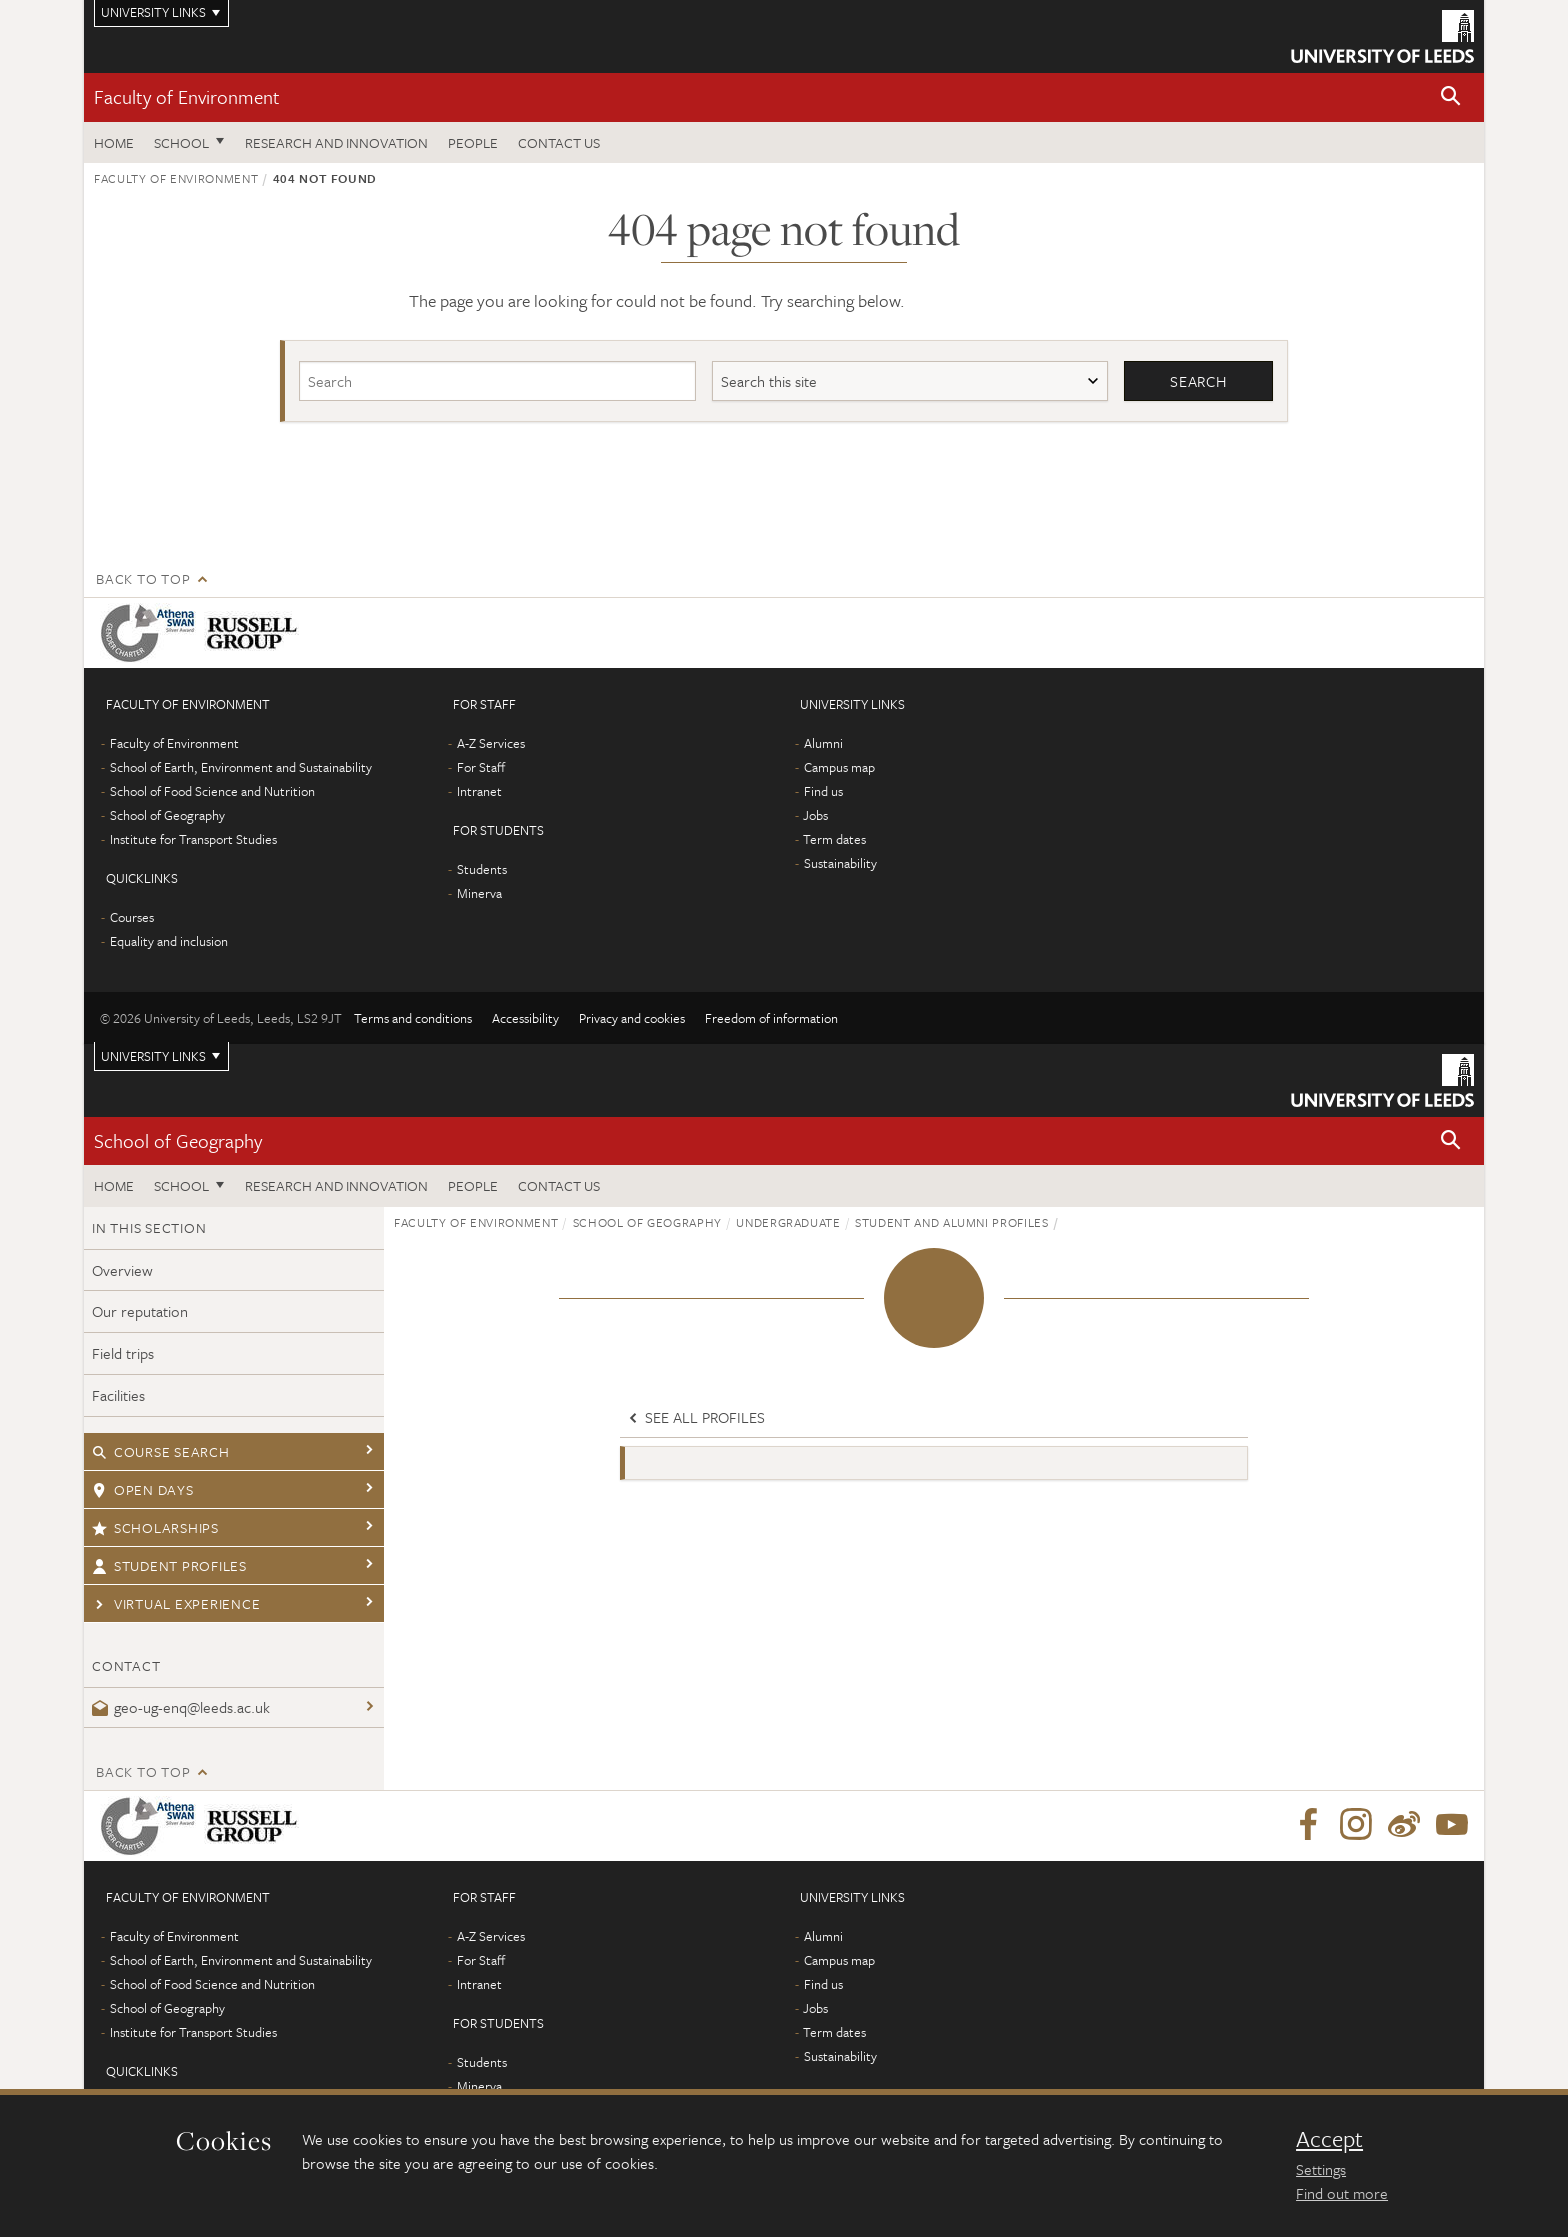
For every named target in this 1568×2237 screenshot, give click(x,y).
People (473, 142)
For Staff (481, 767)
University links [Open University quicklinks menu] (153, 1056)
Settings (1321, 2169)
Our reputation (140, 1312)
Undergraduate (788, 1222)
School (181, 142)
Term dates (834, 839)
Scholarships (155, 1527)
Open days (143, 1489)
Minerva (479, 893)
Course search (161, 1451)
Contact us (559, 142)
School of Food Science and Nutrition (212, 791)
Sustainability (840, 863)
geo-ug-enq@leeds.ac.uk (181, 1707)
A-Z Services (491, 743)
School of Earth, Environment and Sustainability (241, 767)
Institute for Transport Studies (193, 839)
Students (482, 869)
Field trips (123, 1354)
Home (114, 142)
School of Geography (167, 815)
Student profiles (169, 1565)
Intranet (479, 791)
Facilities (118, 1395)
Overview (122, 1270)
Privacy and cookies (632, 1018)
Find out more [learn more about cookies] (1342, 2193)
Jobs (815, 815)
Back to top (143, 578)
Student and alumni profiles (952, 1222)
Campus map (839, 767)
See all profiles (695, 1418)
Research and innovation (336, 142)
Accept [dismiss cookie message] (1329, 2139)
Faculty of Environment (187, 96)
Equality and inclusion (169, 941)
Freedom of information (771, 1018)
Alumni (823, 743)
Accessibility (525, 1018)
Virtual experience (176, 1603)
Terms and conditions (413, 1018)
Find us (823, 791)
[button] (1451, 97)
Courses (132, 917)
